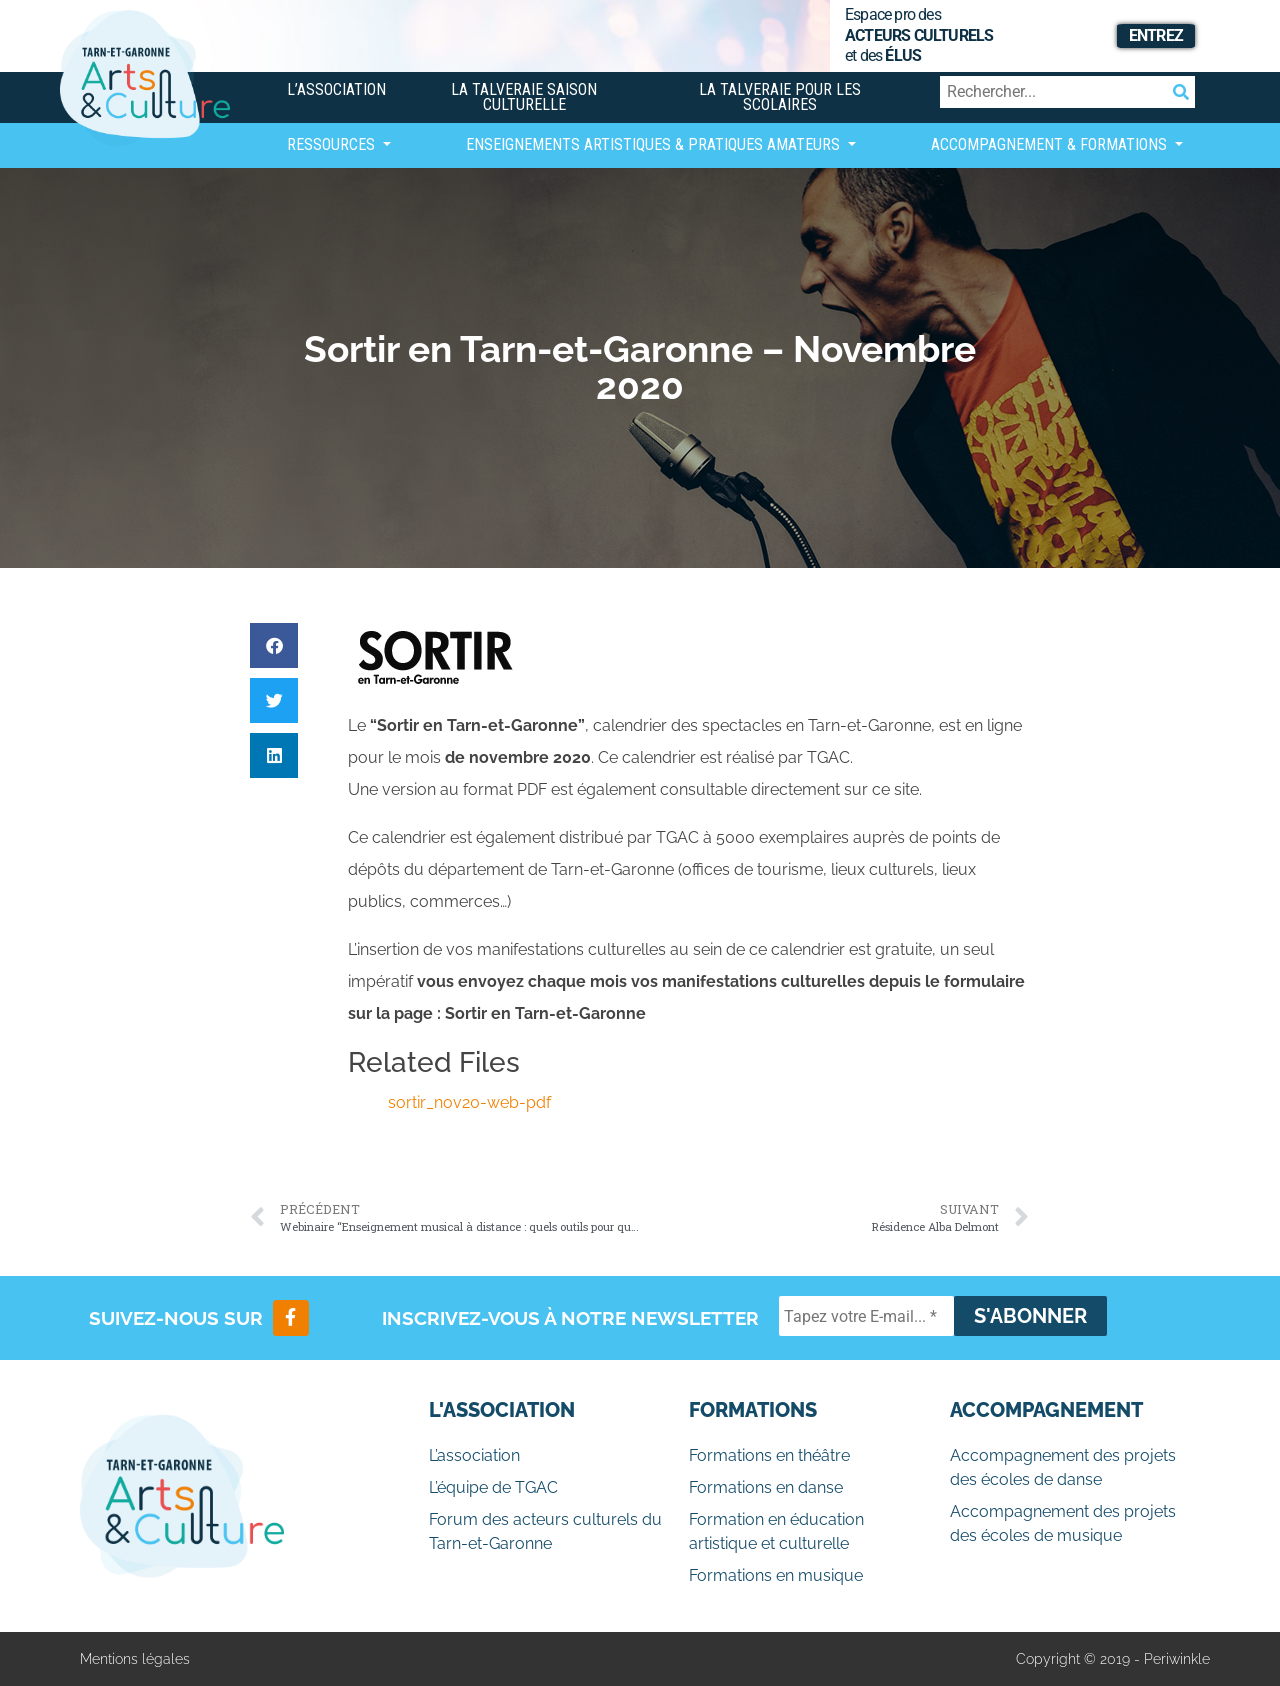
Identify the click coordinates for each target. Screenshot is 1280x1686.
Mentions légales (135, 1659)
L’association (336, 89)
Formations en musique (776, 1575)
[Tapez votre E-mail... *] (866, 1316)
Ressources (333, 144)
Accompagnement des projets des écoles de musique (1063, 1523)
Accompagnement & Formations (1051, 144)
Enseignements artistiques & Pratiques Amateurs (655, 144)
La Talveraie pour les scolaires (780, 97)
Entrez (1156, 35)
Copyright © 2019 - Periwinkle (1113, 1659)
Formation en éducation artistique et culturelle (776, 1531)
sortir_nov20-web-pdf (469, 1102)
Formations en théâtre (769, 1455)
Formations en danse (766, 1487)
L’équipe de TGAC (493, 1487)
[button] (274, 645)
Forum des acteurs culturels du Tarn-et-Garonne (545, 1531)
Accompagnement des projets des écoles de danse (1063, 1467)
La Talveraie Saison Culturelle (524, 97)
